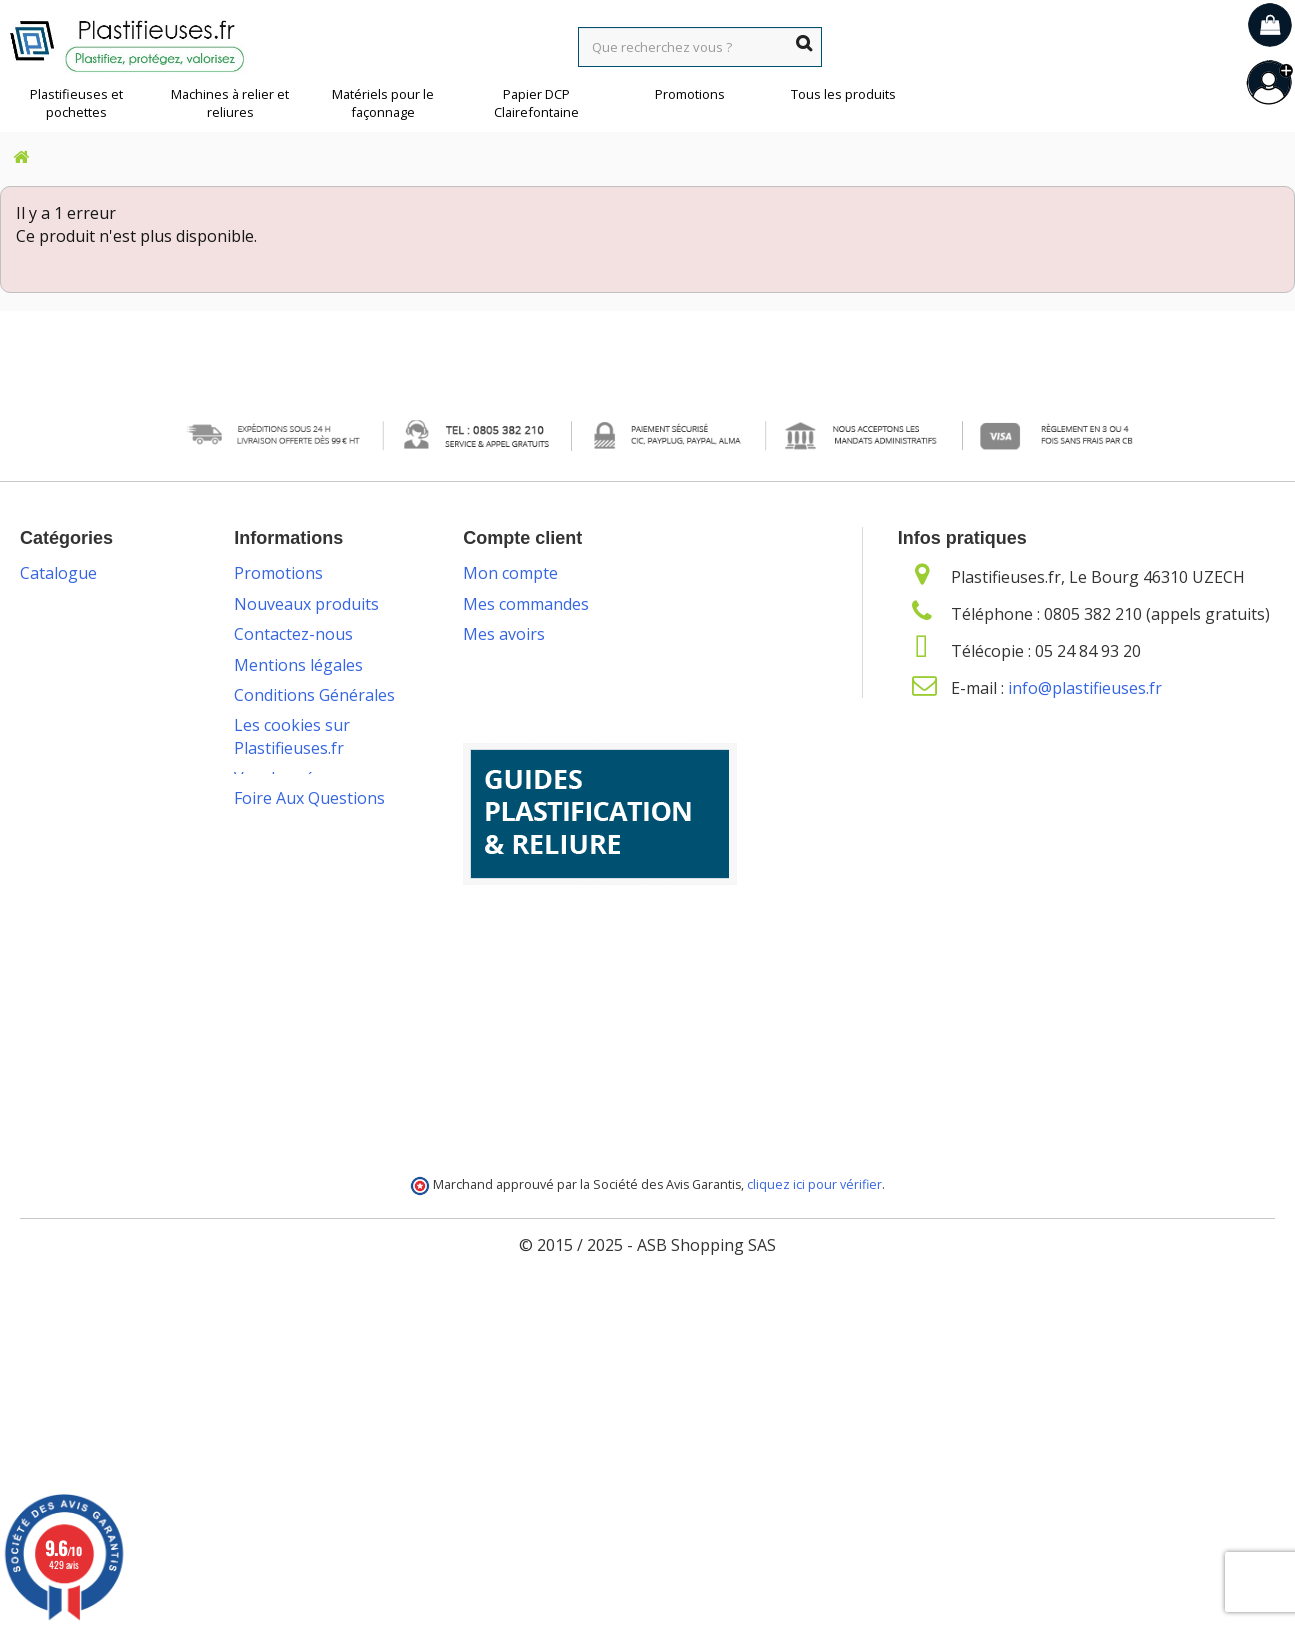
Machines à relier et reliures (230, 103)
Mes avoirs (504, 634)
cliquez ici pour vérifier (814, 1510)
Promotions (690, 94)
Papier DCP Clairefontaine (536, 103)
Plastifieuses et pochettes (76, 103)
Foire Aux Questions (309, 1238)
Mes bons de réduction (549, 725)
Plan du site (277, 1178)
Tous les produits (843, 94)
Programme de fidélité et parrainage (317, 1083)
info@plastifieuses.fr (1085, 688)
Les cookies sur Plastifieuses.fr (292, 736)
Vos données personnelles (283, 789)
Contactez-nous (293, 634)
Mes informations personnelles (581, 695)
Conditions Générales (314, 695)
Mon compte (510, 573)
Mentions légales (298, 665)
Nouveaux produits (306, 604)
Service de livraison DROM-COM (305, 1136)
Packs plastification (305, 884)
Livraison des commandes (283, 925)
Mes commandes (526, 604)
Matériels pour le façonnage (383, 103)
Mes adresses (514, 665)
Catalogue (58, 573)
